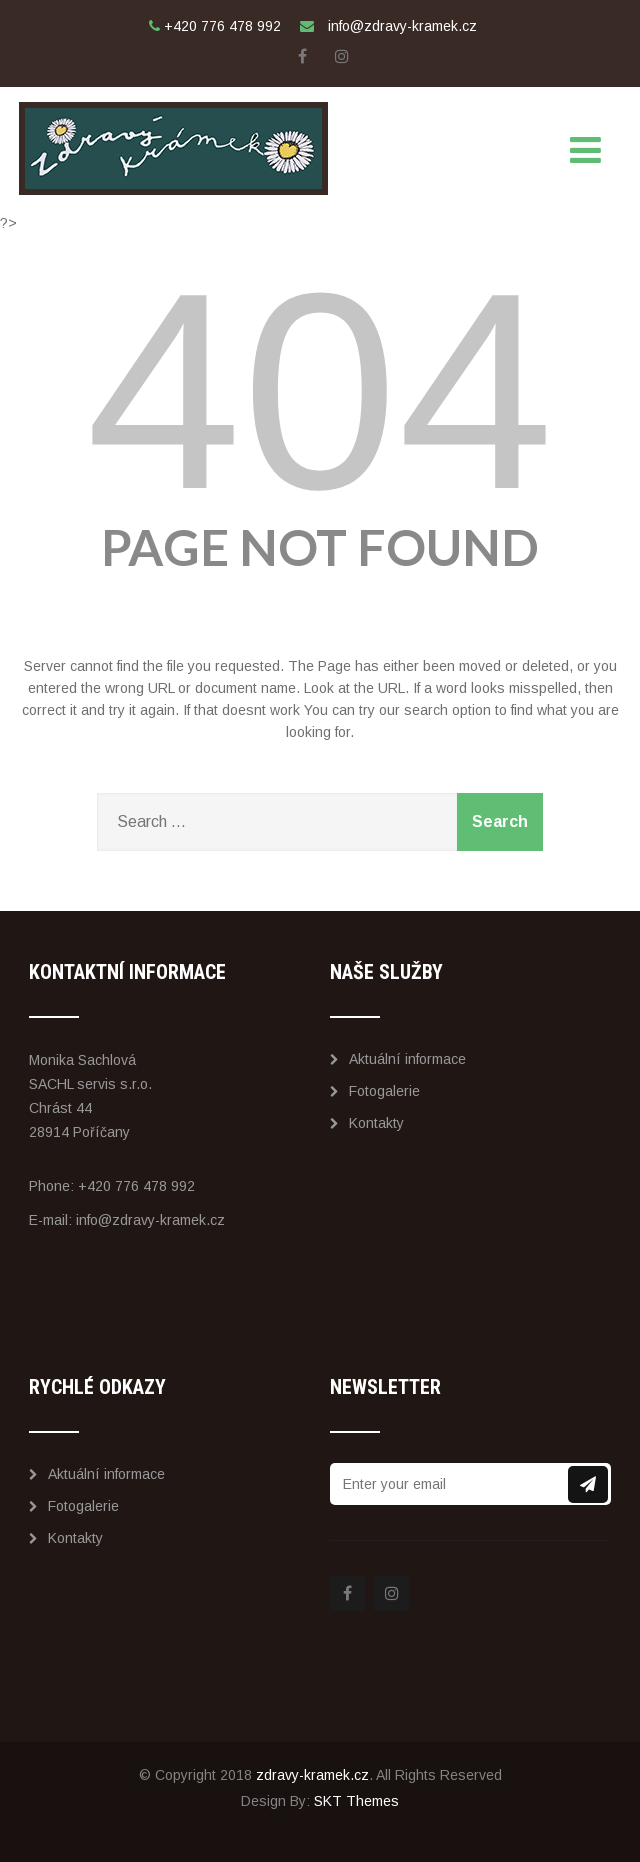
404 (320, 391)
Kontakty (367, 1123)
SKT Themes (356, 1801)
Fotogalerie (375, 1091)
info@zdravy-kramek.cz (150, 1220)
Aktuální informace (398, 1059)
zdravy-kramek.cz (312, 1775)
